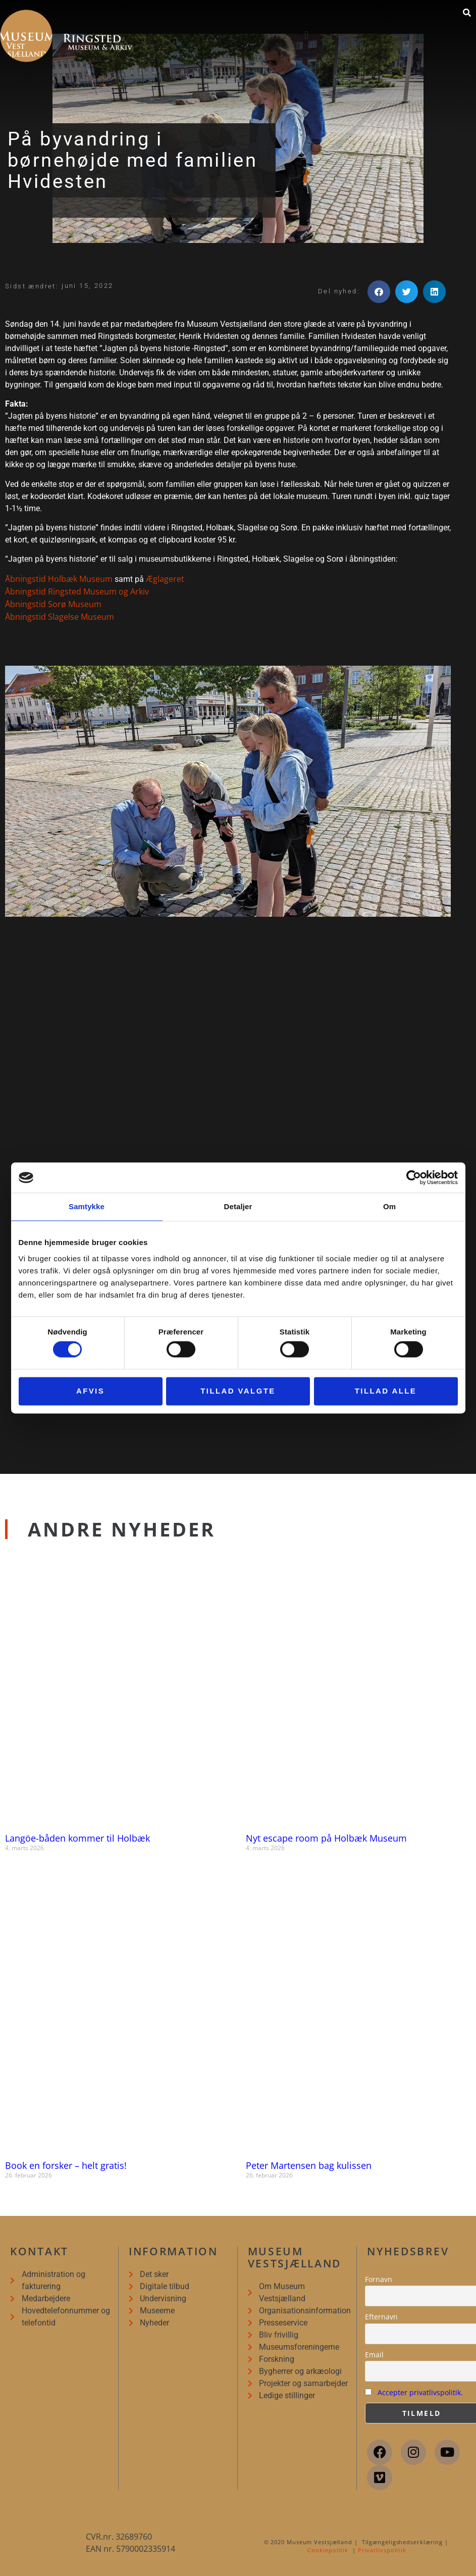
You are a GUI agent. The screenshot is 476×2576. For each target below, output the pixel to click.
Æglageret (165, 578)
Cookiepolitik (327, 2550)
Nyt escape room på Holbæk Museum (326, 1838)
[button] (306, 35)
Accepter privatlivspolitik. (420, 2392)
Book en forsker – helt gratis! (66, 2165)
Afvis (90, 1390)
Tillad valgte (237, 1390)
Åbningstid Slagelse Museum (59, 616)
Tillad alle (386, 1390)
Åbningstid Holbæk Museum (59, 578)
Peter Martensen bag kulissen (309, 2165)
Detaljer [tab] (238, 1206)
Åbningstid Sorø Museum (53, 604)
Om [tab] (389, 1206)
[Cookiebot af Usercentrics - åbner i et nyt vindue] (413, 1177)
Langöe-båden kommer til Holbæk (77, 1838)
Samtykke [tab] (86, 1206)
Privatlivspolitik (382, 2550)
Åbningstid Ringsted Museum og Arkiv (77, 591)
